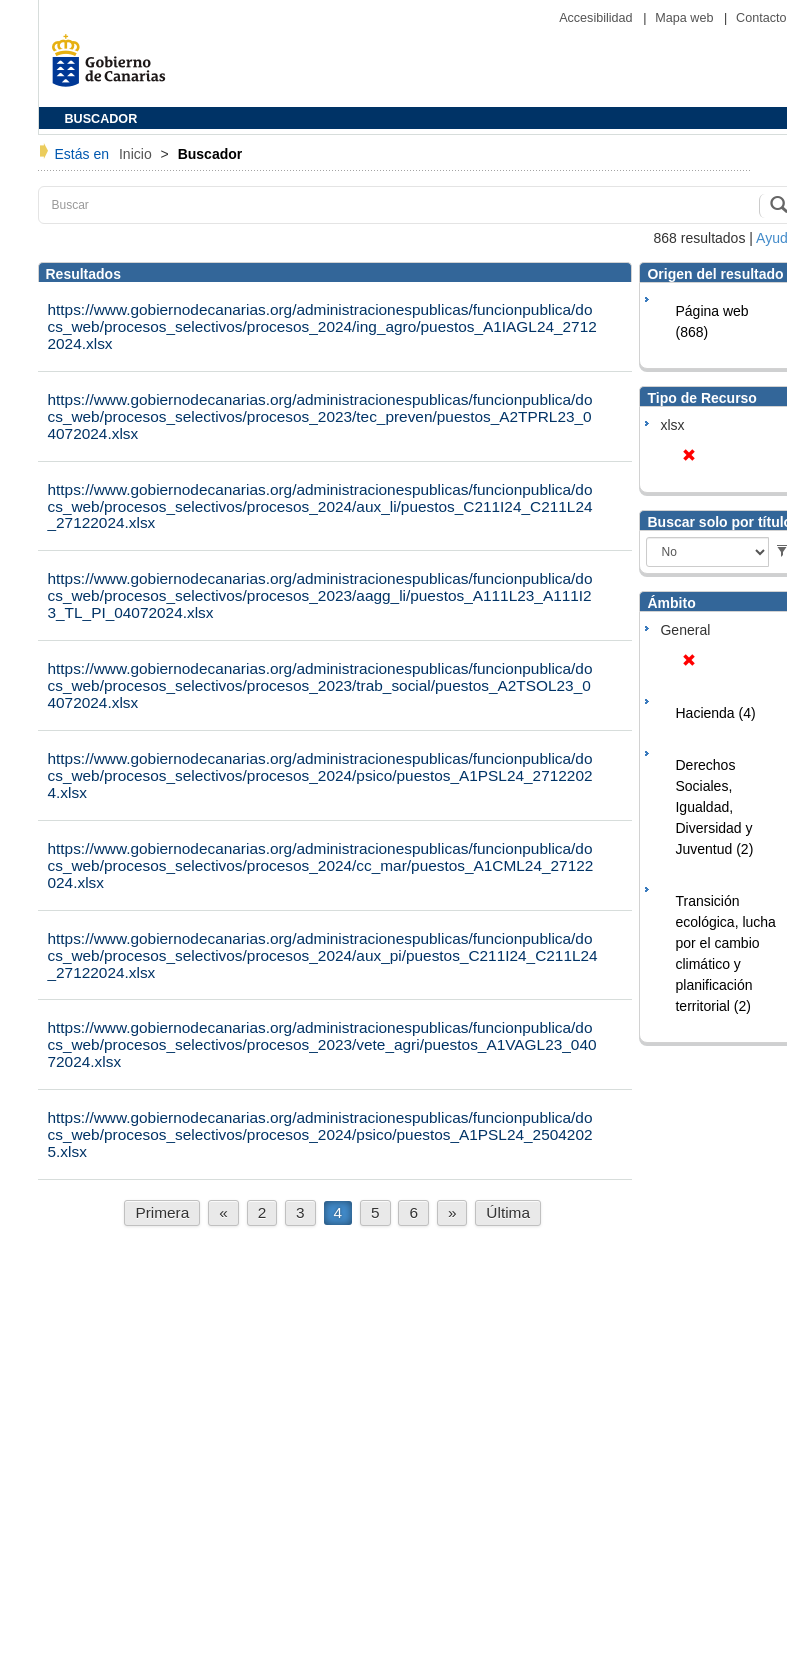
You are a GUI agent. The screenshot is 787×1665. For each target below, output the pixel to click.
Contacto (761, 18)
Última (508, 1212)
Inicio (137, 154)
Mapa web (686, 18)
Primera (162, 1212)
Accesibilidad (597, 18)
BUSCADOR (101, 119)
